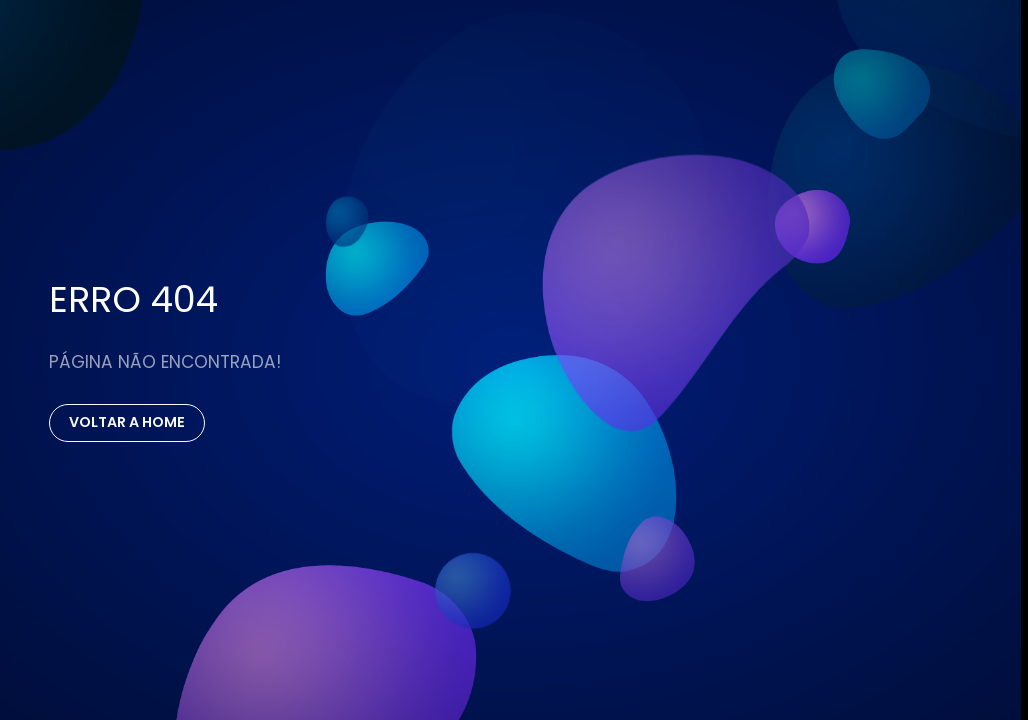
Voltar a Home (127, 422)
